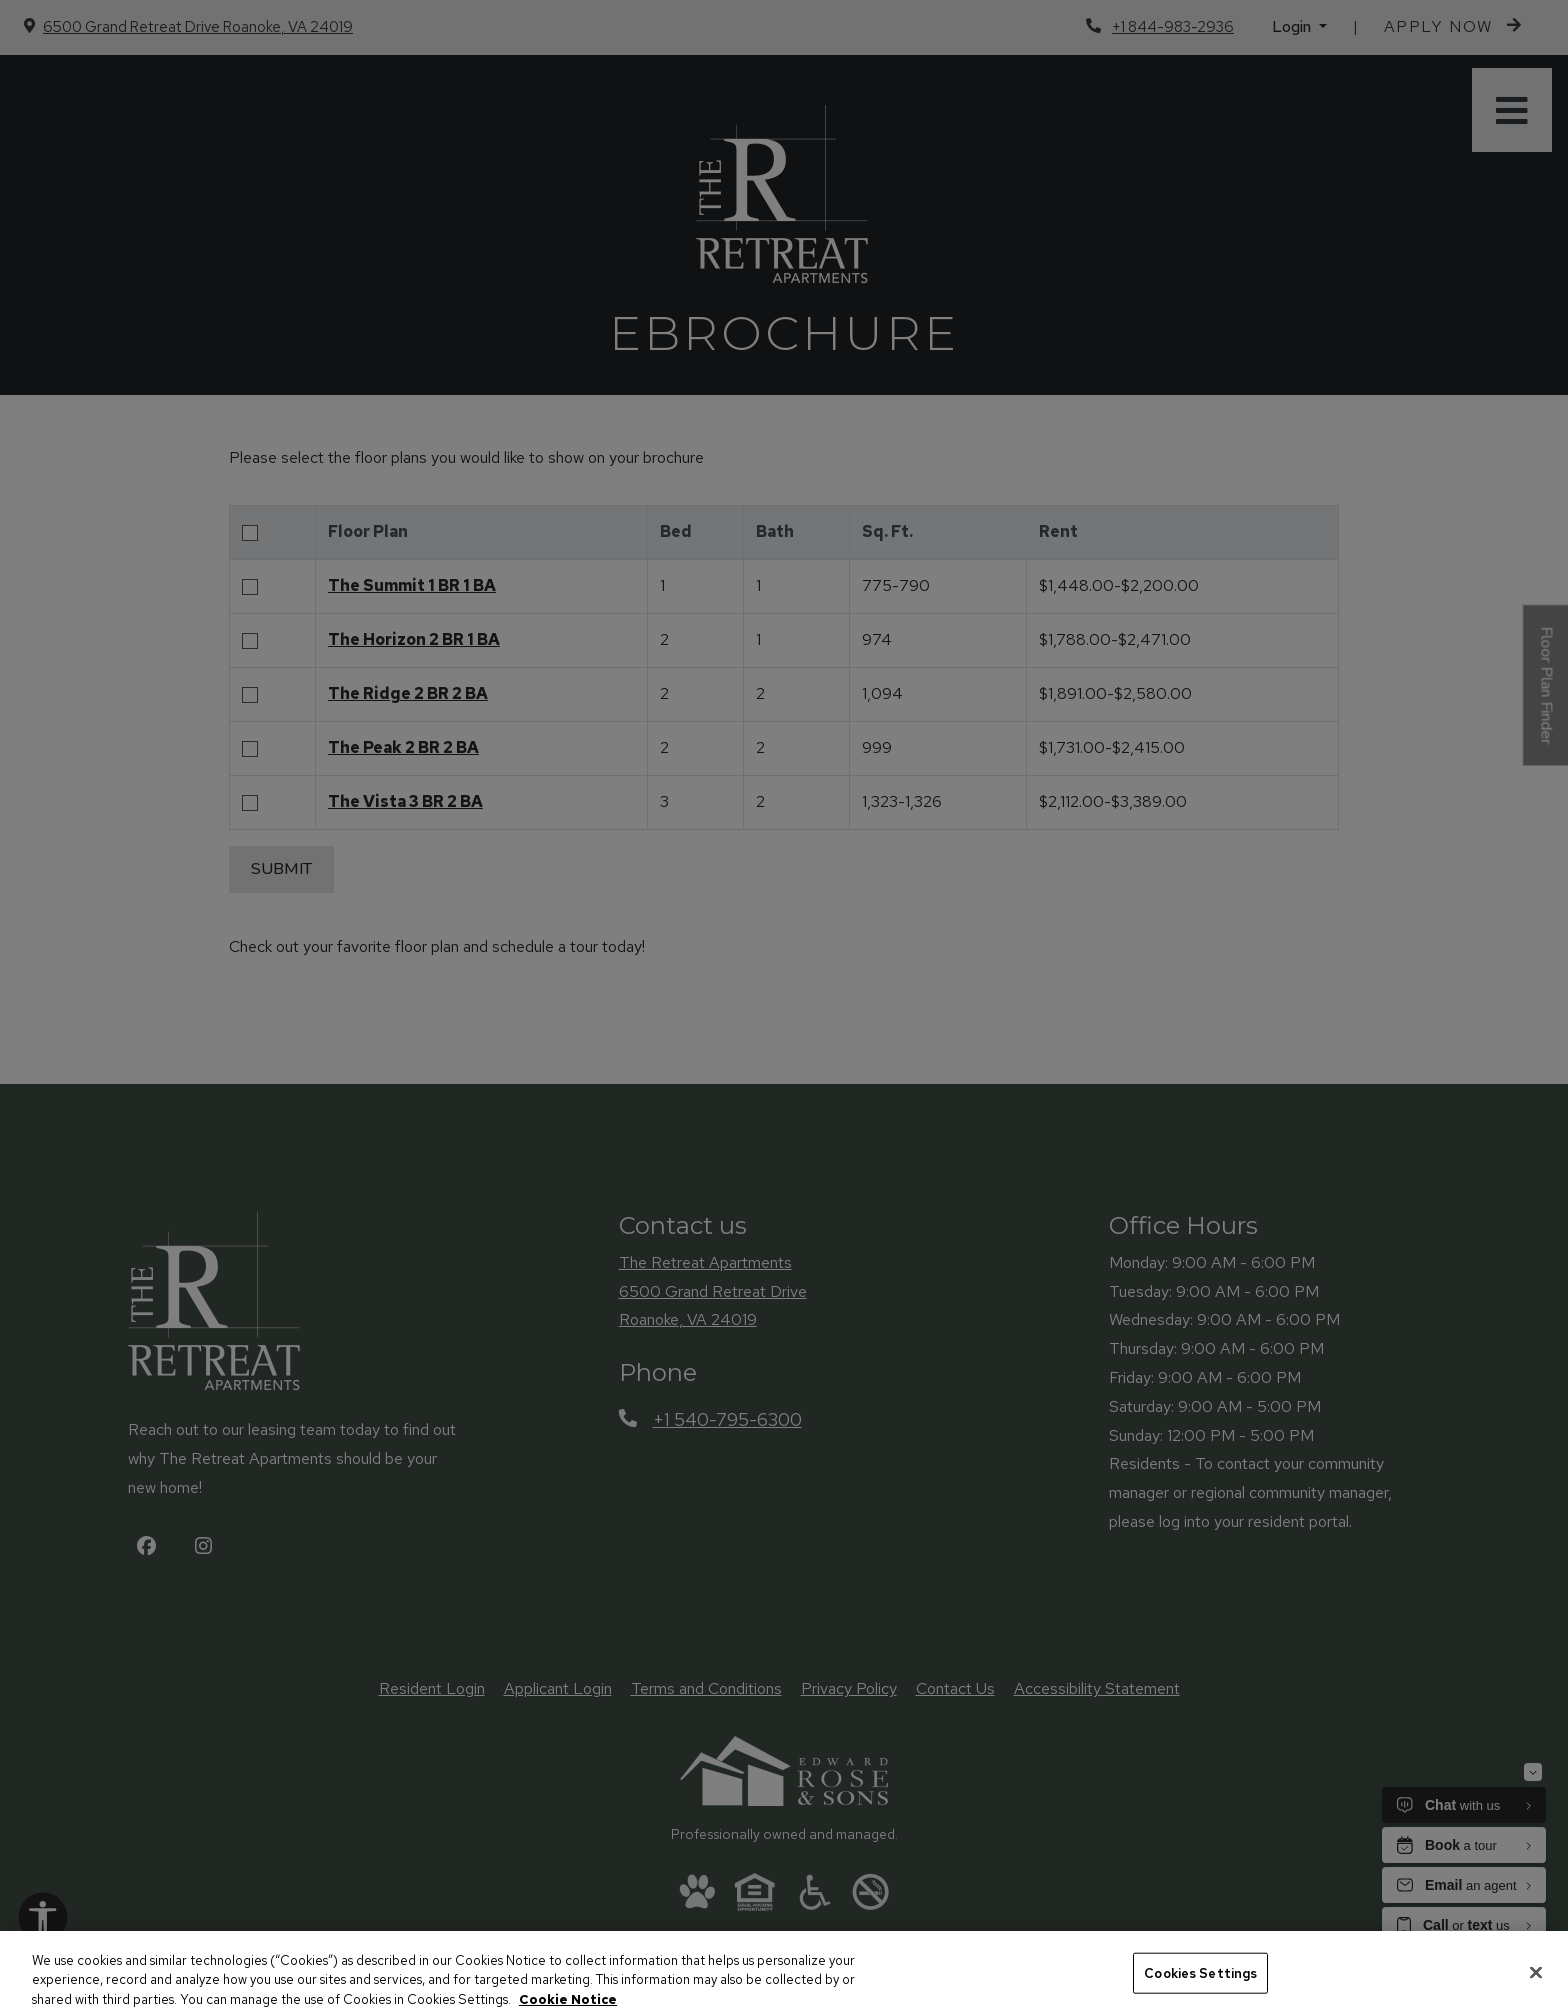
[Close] (1536, 1989)
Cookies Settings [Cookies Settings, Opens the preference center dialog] (1200, 1990)
